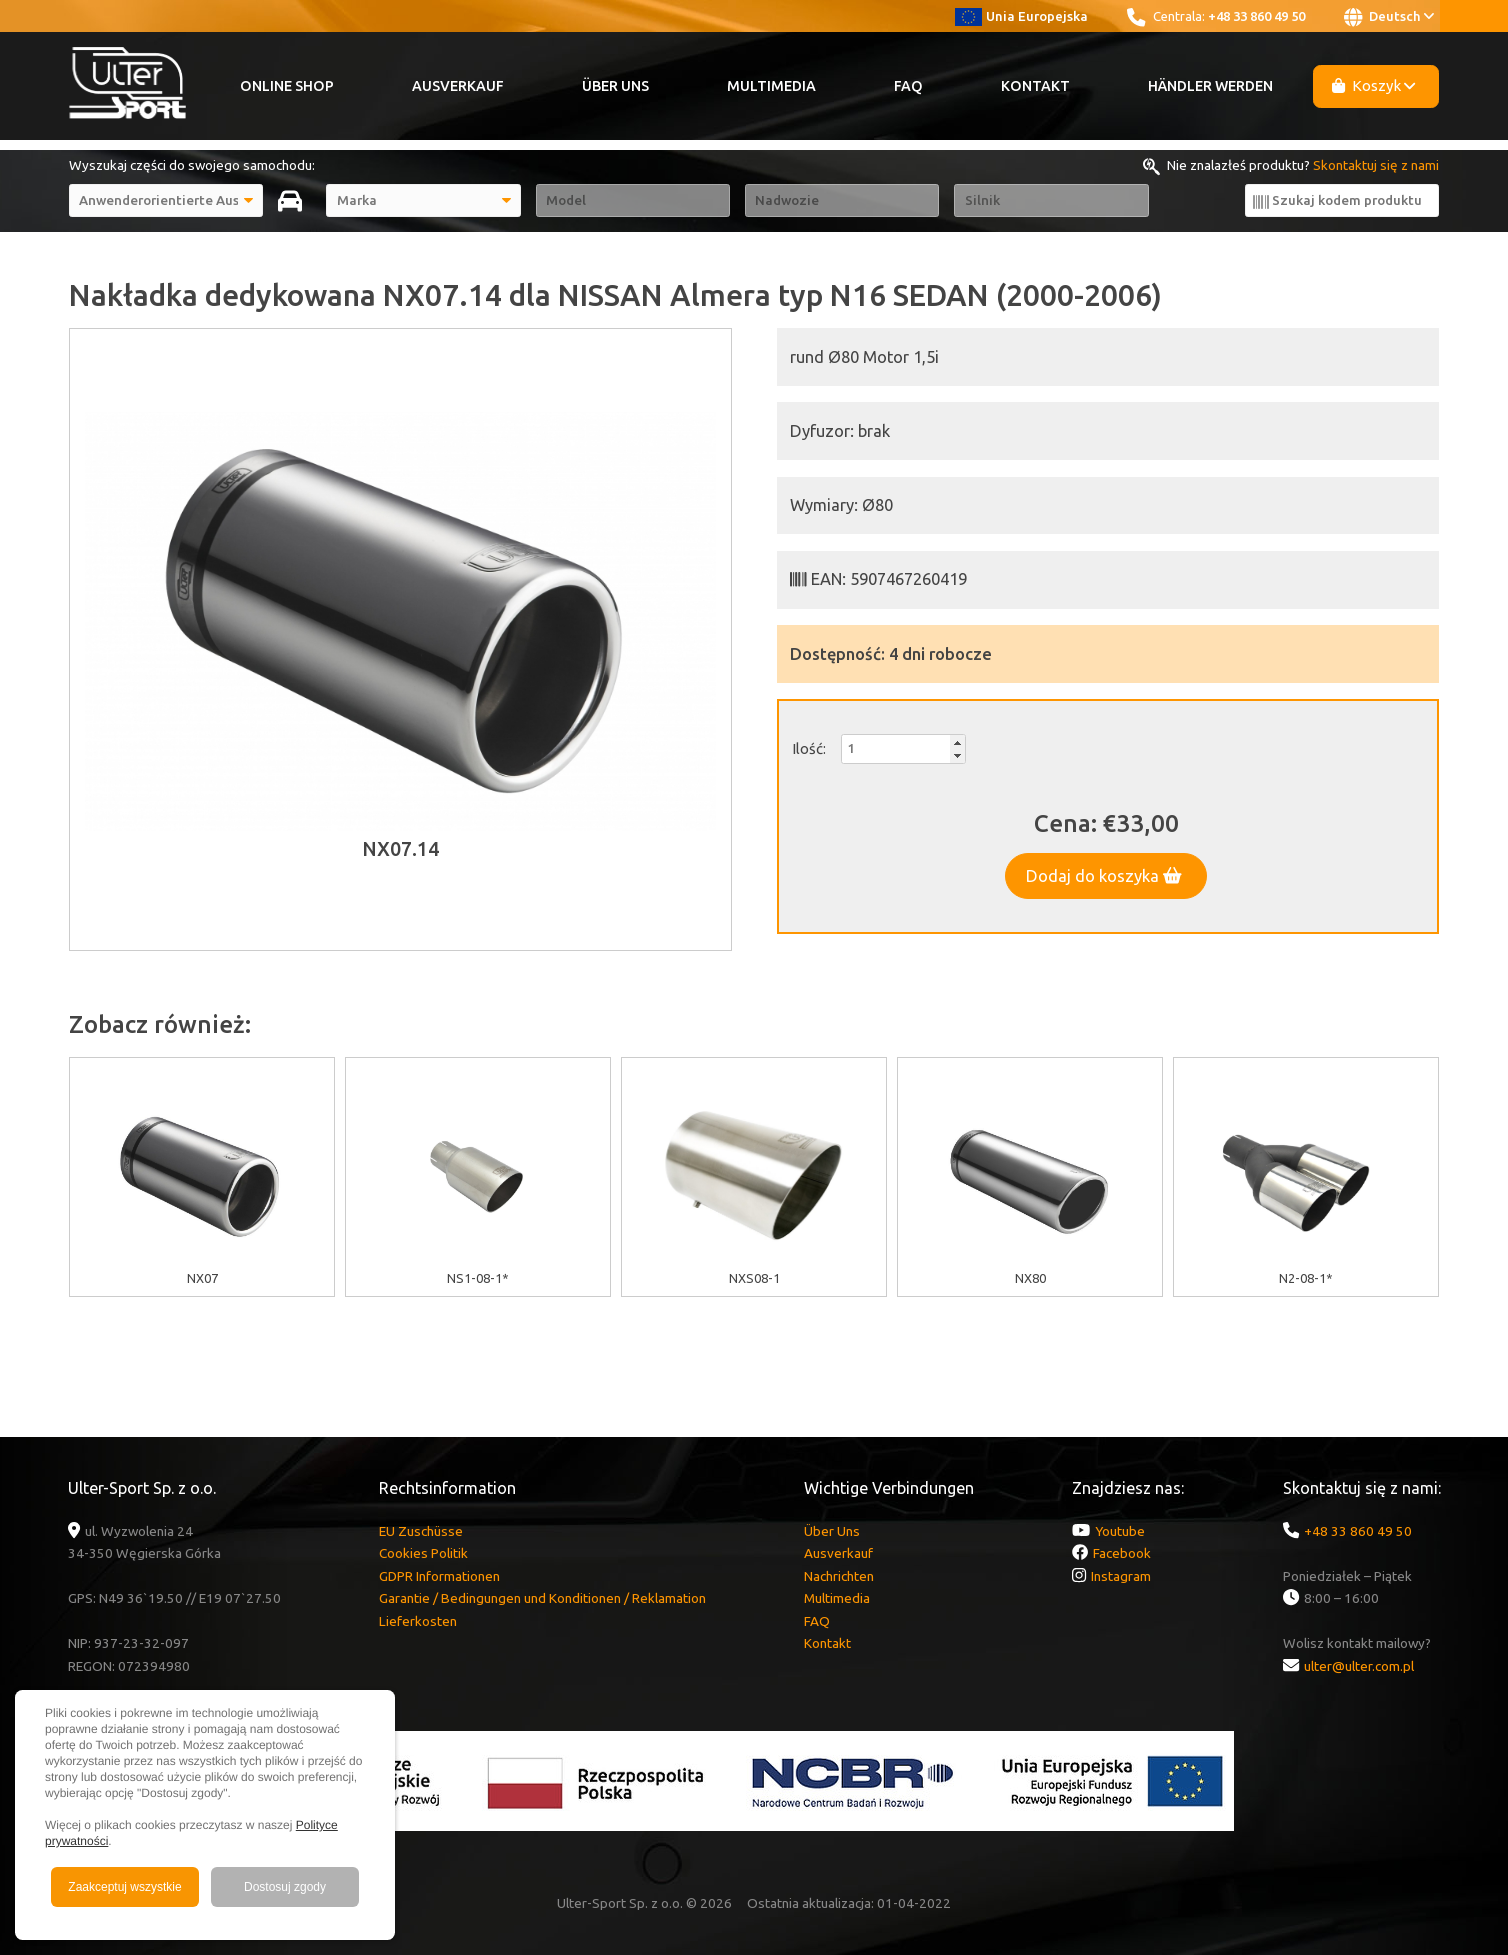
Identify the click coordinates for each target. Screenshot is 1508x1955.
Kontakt (1035, 86)
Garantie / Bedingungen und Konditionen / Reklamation (542, 1598)
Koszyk (1374, 85)
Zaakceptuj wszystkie (124, 1887)
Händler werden (1210, 86)
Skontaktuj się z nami (1376, 165)
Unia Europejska (1021, 16)
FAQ (908, 86)
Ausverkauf (458, 86)
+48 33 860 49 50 (1256, 16)
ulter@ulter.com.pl (1359, 1666)
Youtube (1120, 1531)
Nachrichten (839, 1576)
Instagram (1121, 1576)
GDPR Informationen (439, 1576)
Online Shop (287, 86)
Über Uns (615, 86)
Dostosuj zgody (285, 1887)
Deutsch (1389, 17)
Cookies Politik (423, 1553)
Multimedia (771, 86)
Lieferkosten (418, 1621)
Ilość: (809, 748)
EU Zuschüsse (421, 1531)
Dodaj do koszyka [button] (1104, 876)
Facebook (1122, 1553)
